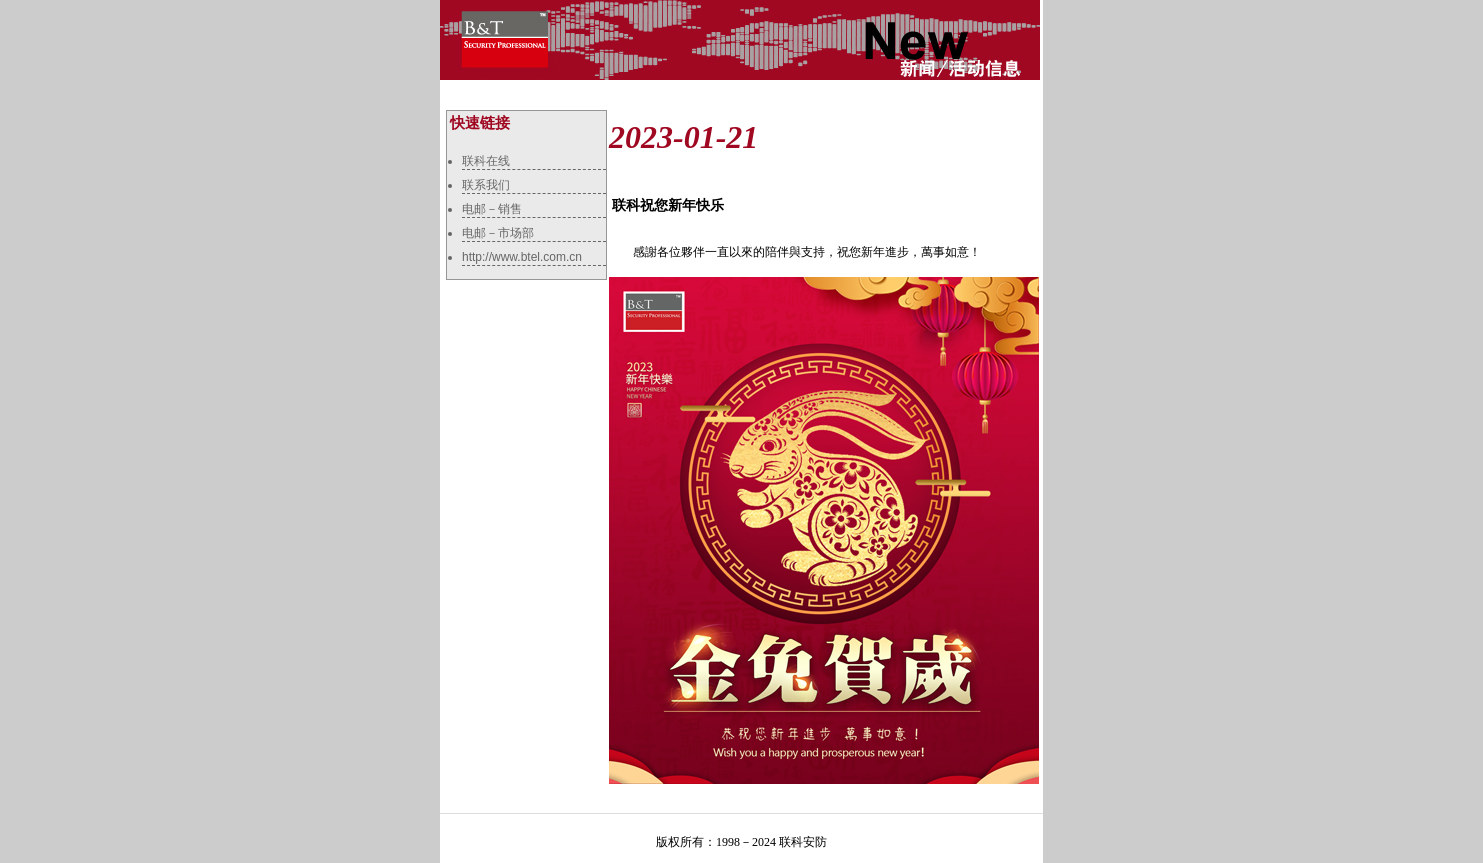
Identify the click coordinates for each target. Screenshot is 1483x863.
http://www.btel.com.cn (522, 257)
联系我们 (486, 185)
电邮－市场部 (498, 233)
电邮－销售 (492, 209)
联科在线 (486, 161)
